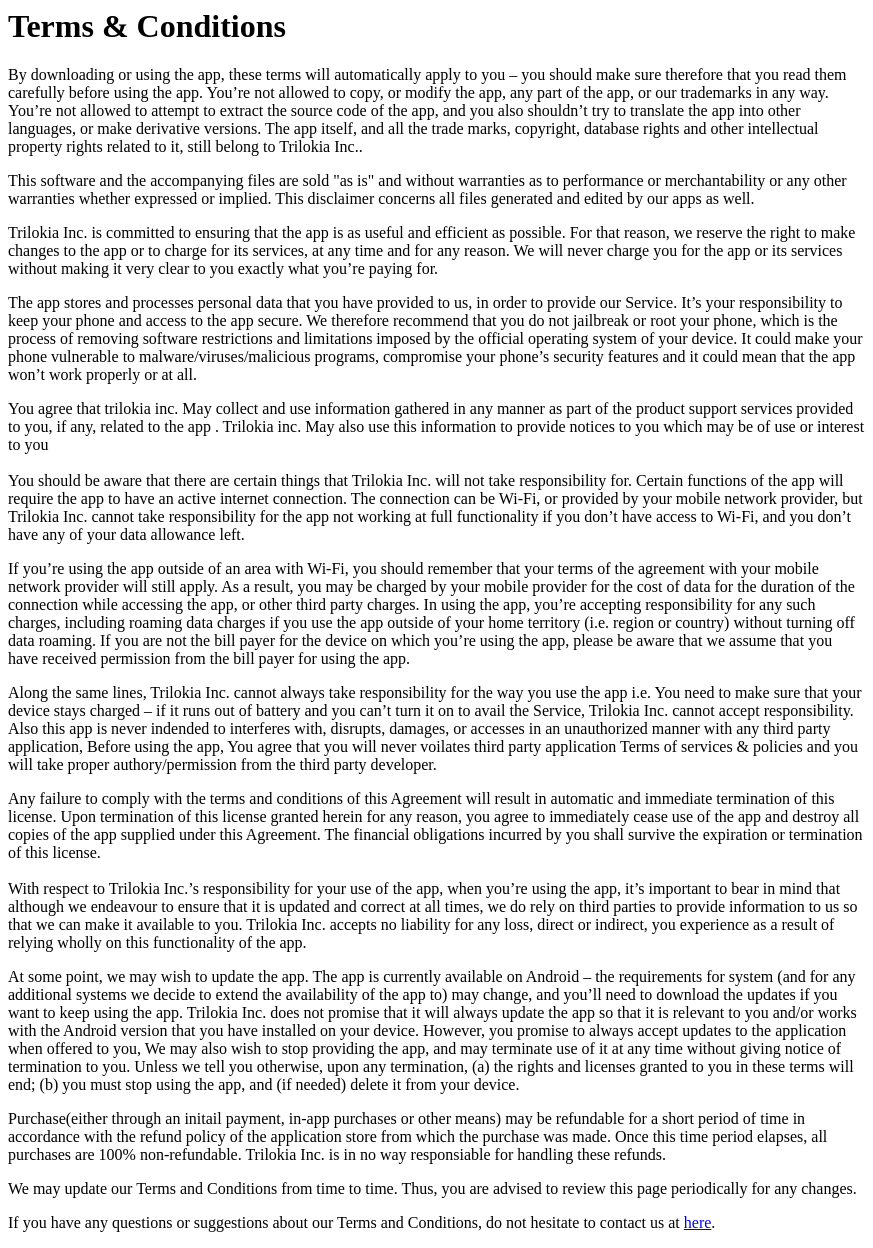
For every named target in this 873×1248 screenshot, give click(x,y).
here (698, 1222)
